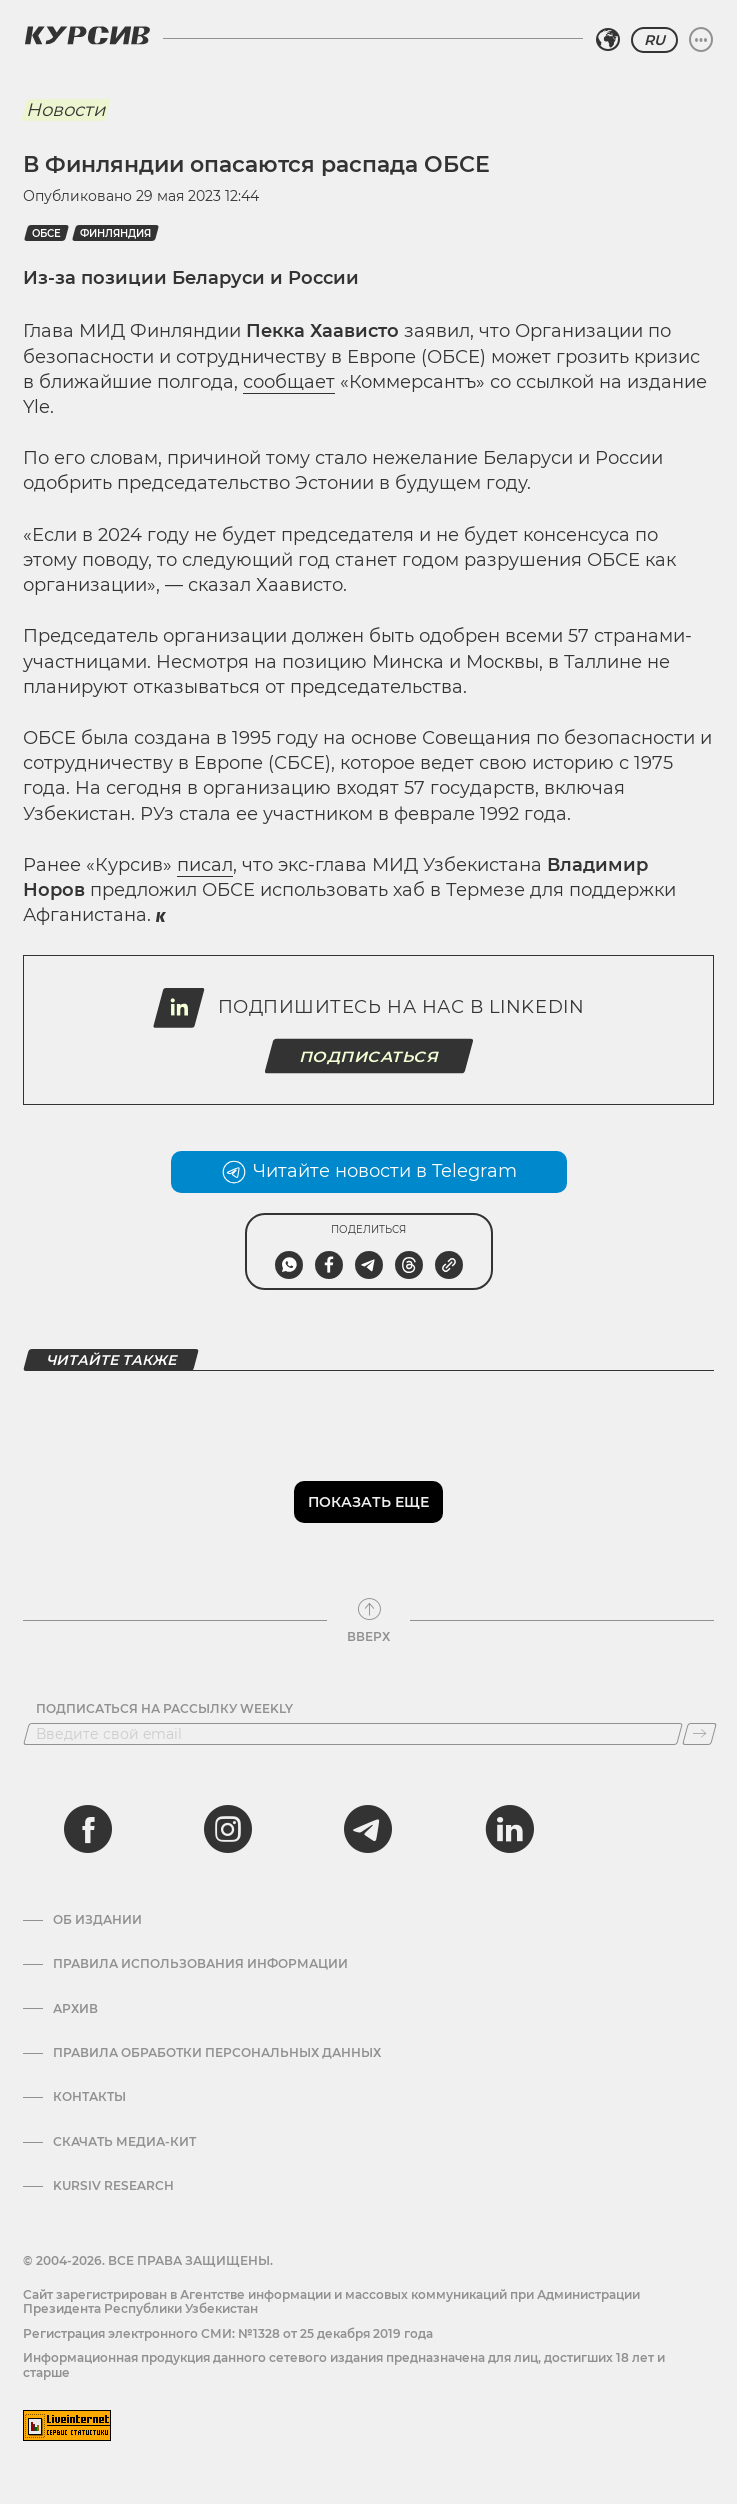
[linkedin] (509, 1829)
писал (205, 865)
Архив (75, 2009)
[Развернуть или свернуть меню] (701, 40)
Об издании (97, 1920)
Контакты (89, 2097)
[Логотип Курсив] (87, 35)
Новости (65, 110)
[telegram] (368, 1829)
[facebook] (88, 1829)
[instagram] (228, 1829)
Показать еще (368, 1502)
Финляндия (115, 233)
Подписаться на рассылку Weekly (164, 1709)
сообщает (289, 382)
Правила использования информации (200, 1964)
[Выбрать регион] (608, 40)
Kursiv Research (113, 2186)
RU (654, 40)
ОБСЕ (46, 233)
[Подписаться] (699, 1734)
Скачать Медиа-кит (124, 2142)
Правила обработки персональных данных (217, 2053)
